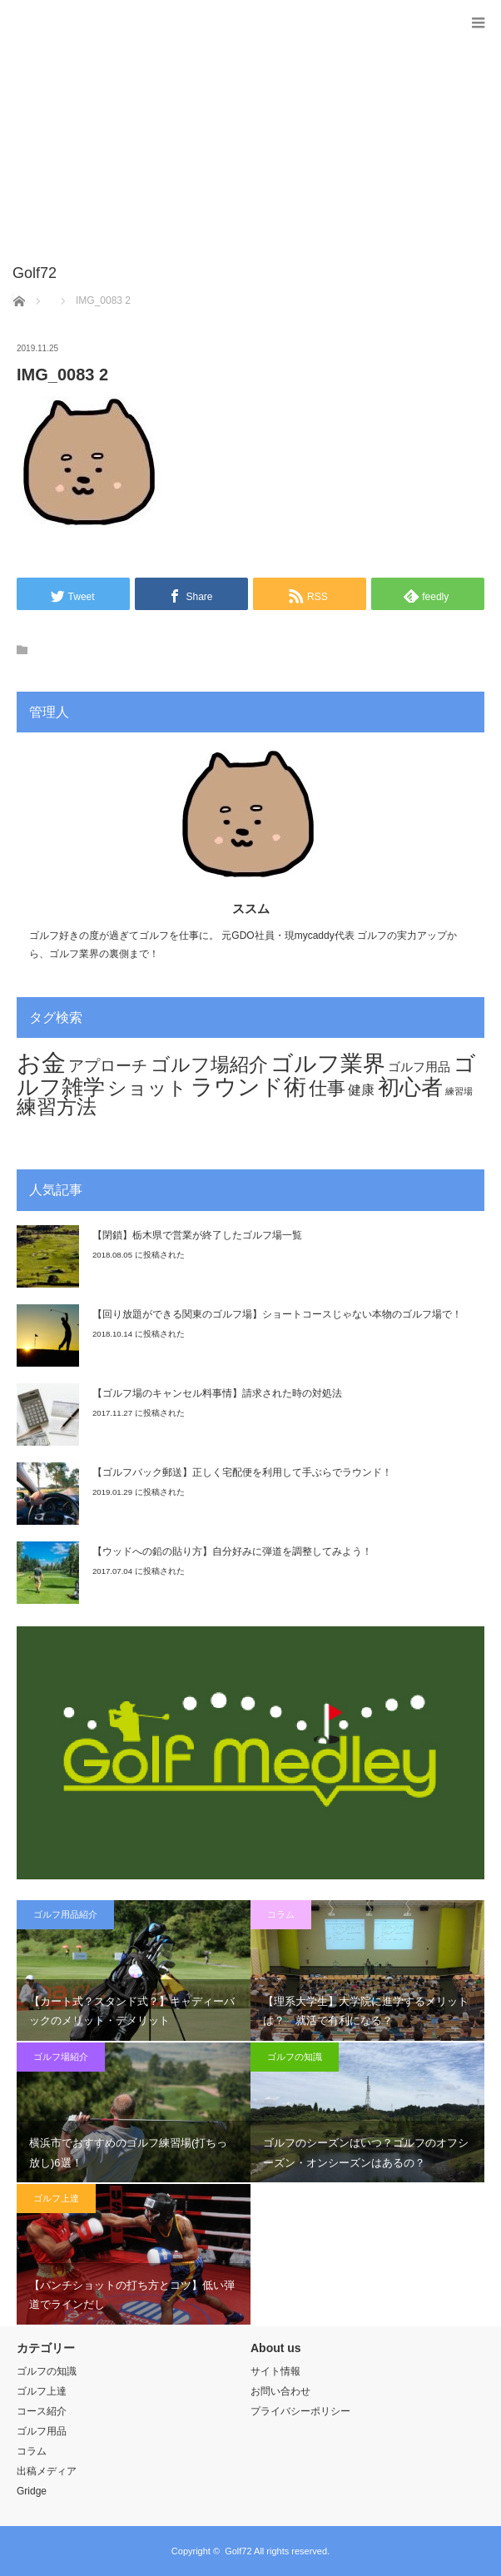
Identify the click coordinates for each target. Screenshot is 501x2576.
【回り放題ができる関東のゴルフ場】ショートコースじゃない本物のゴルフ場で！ (277, 1314)
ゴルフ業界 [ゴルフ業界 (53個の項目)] (327, 1063)
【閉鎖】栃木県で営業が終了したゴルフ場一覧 (197, 1235)
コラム (281, 1914)
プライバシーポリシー (300, 2411)
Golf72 (238, 2551)
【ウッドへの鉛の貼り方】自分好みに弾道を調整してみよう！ (232, 1551)
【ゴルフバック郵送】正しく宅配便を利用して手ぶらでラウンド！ (242, 1472)
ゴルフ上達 (56, 2198)
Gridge (32, 2491)
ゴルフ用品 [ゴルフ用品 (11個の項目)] (419, 1067)
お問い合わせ (280, 2391)
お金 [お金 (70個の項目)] (41, 1062)
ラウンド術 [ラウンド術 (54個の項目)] (248, 1086)
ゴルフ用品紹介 (65, 1914)
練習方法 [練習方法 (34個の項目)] (57, 1107)
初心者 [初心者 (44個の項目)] (410, 1087)
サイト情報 (275, 2371)
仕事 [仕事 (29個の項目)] (327, 1088)
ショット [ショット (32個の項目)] (147, 1088)
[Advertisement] (225, 140)
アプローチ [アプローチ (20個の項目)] (107, 1065)
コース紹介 (42, 2411)
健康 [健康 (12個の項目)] (361, 1090)
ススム (251, 908)
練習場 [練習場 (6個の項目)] (459, 1091)
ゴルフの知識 (294, 2057)
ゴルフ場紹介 (60, 2057)
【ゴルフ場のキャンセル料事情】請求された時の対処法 (217, 1393)
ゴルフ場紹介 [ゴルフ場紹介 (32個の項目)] (209, 1064)
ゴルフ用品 (42, 2431)
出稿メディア (47, 2471)
